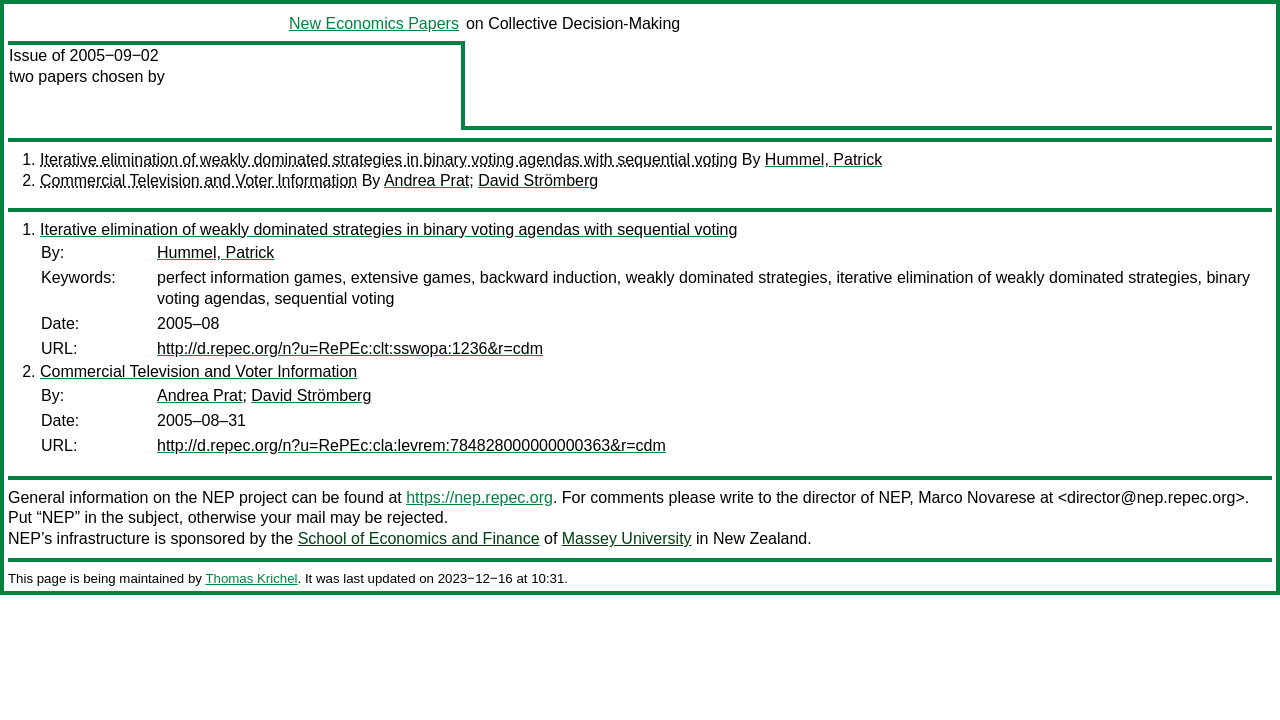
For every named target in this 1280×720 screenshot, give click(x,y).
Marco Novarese (976, 497)
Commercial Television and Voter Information (198, 180)
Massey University (627, 538)
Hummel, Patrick (823, 159)
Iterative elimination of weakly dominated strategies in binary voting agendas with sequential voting (388, 159)
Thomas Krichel (251, 578)
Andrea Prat (426, 180)
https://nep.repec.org (479, 497)
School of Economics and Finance (419, 538)
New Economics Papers (374, 23)
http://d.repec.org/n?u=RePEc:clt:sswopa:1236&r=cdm (350, 348)
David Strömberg (538, 180)
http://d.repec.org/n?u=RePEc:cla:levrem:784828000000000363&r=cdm (411, 445)
